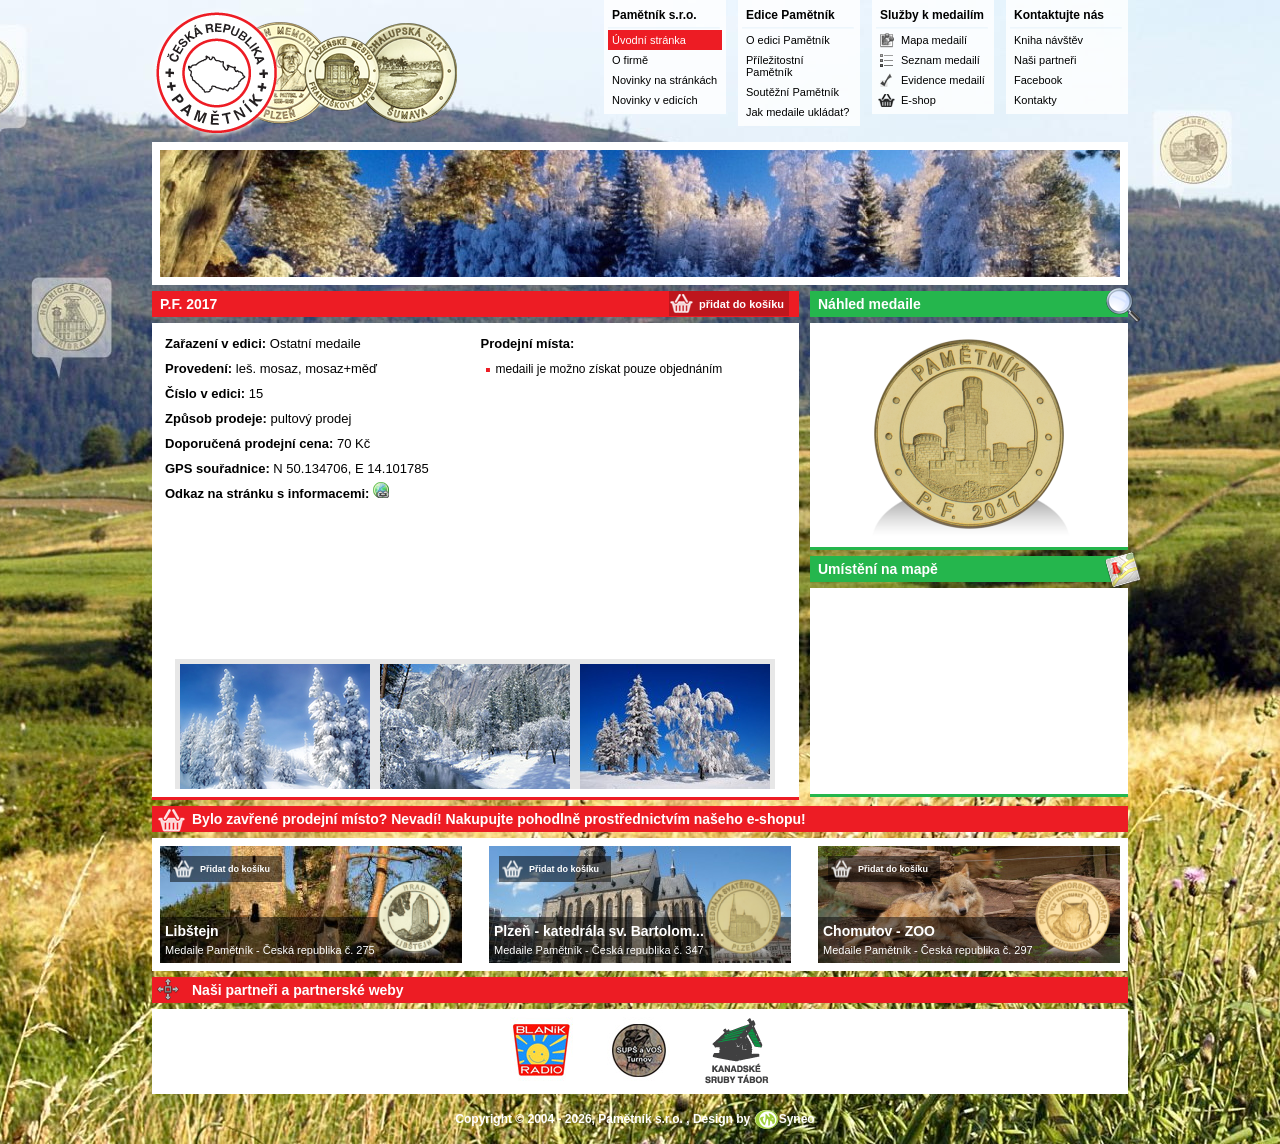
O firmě (630, 60)
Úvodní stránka (649, 40)
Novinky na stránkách (664, 80)
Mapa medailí (934, 40)
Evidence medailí (943, 80)
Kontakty (1035, 100)
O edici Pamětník (788, 40)
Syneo (797, 1119)
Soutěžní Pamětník (792, 92)
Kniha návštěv (1048, 40)
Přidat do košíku (235, 869)
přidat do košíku (741, 304)
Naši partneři (1045, 60)
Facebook (1038, 80)
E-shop (918, 100)
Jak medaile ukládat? (797, 112)
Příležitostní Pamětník (774, 66)
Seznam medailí (940, 60)
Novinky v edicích (655, 100)
